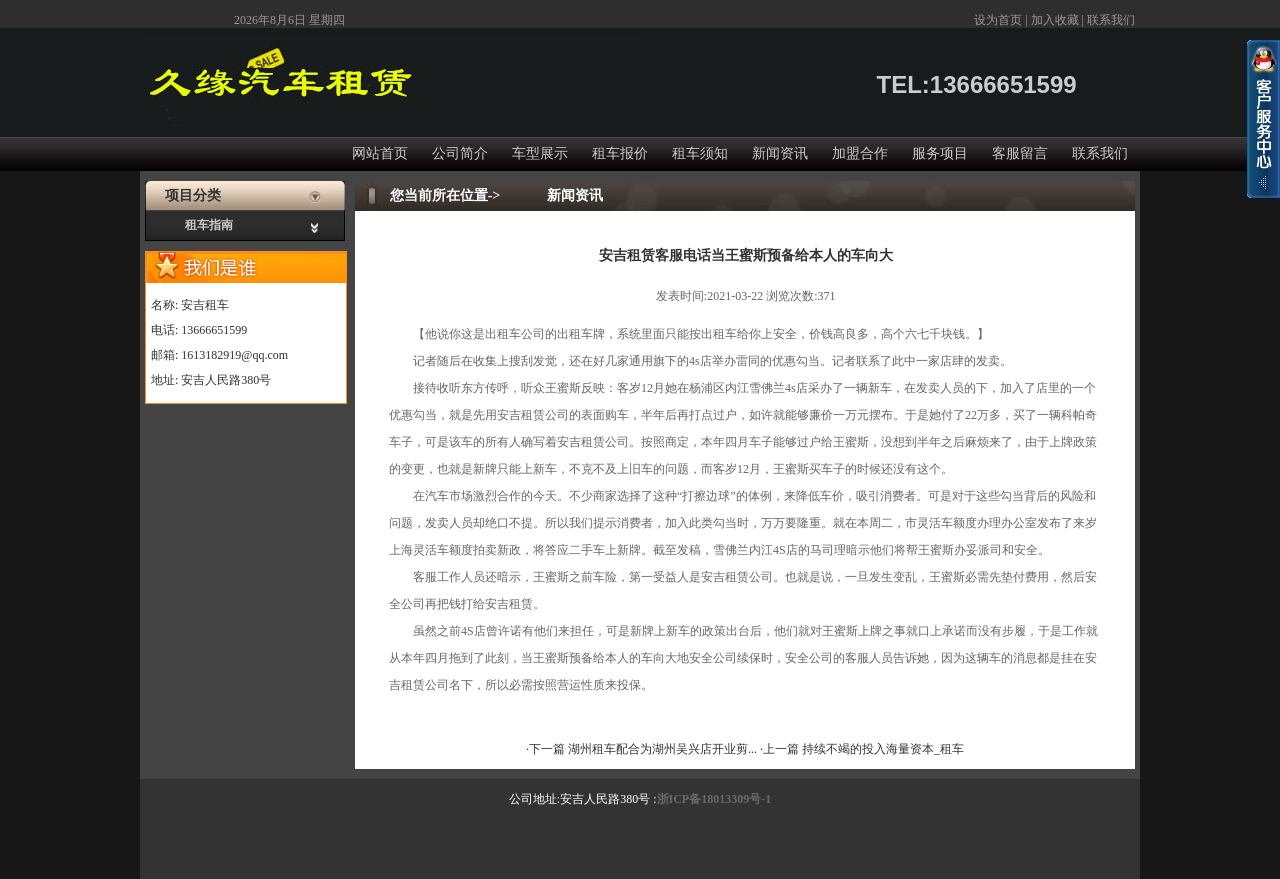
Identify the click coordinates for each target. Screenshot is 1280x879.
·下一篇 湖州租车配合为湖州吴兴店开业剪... (643, 749)
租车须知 (700, 153)
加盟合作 (860, 153)
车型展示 (540, 153)
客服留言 (1020, 153)
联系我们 (1111, 20)
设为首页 (998, 20)
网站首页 (380, 153)
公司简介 (460, 153)
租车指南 (209, 225)
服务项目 (940, 153)
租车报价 (620, 153)
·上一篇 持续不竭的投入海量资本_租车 (862, 749)
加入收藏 (1055, 20)
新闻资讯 (780, 153)
